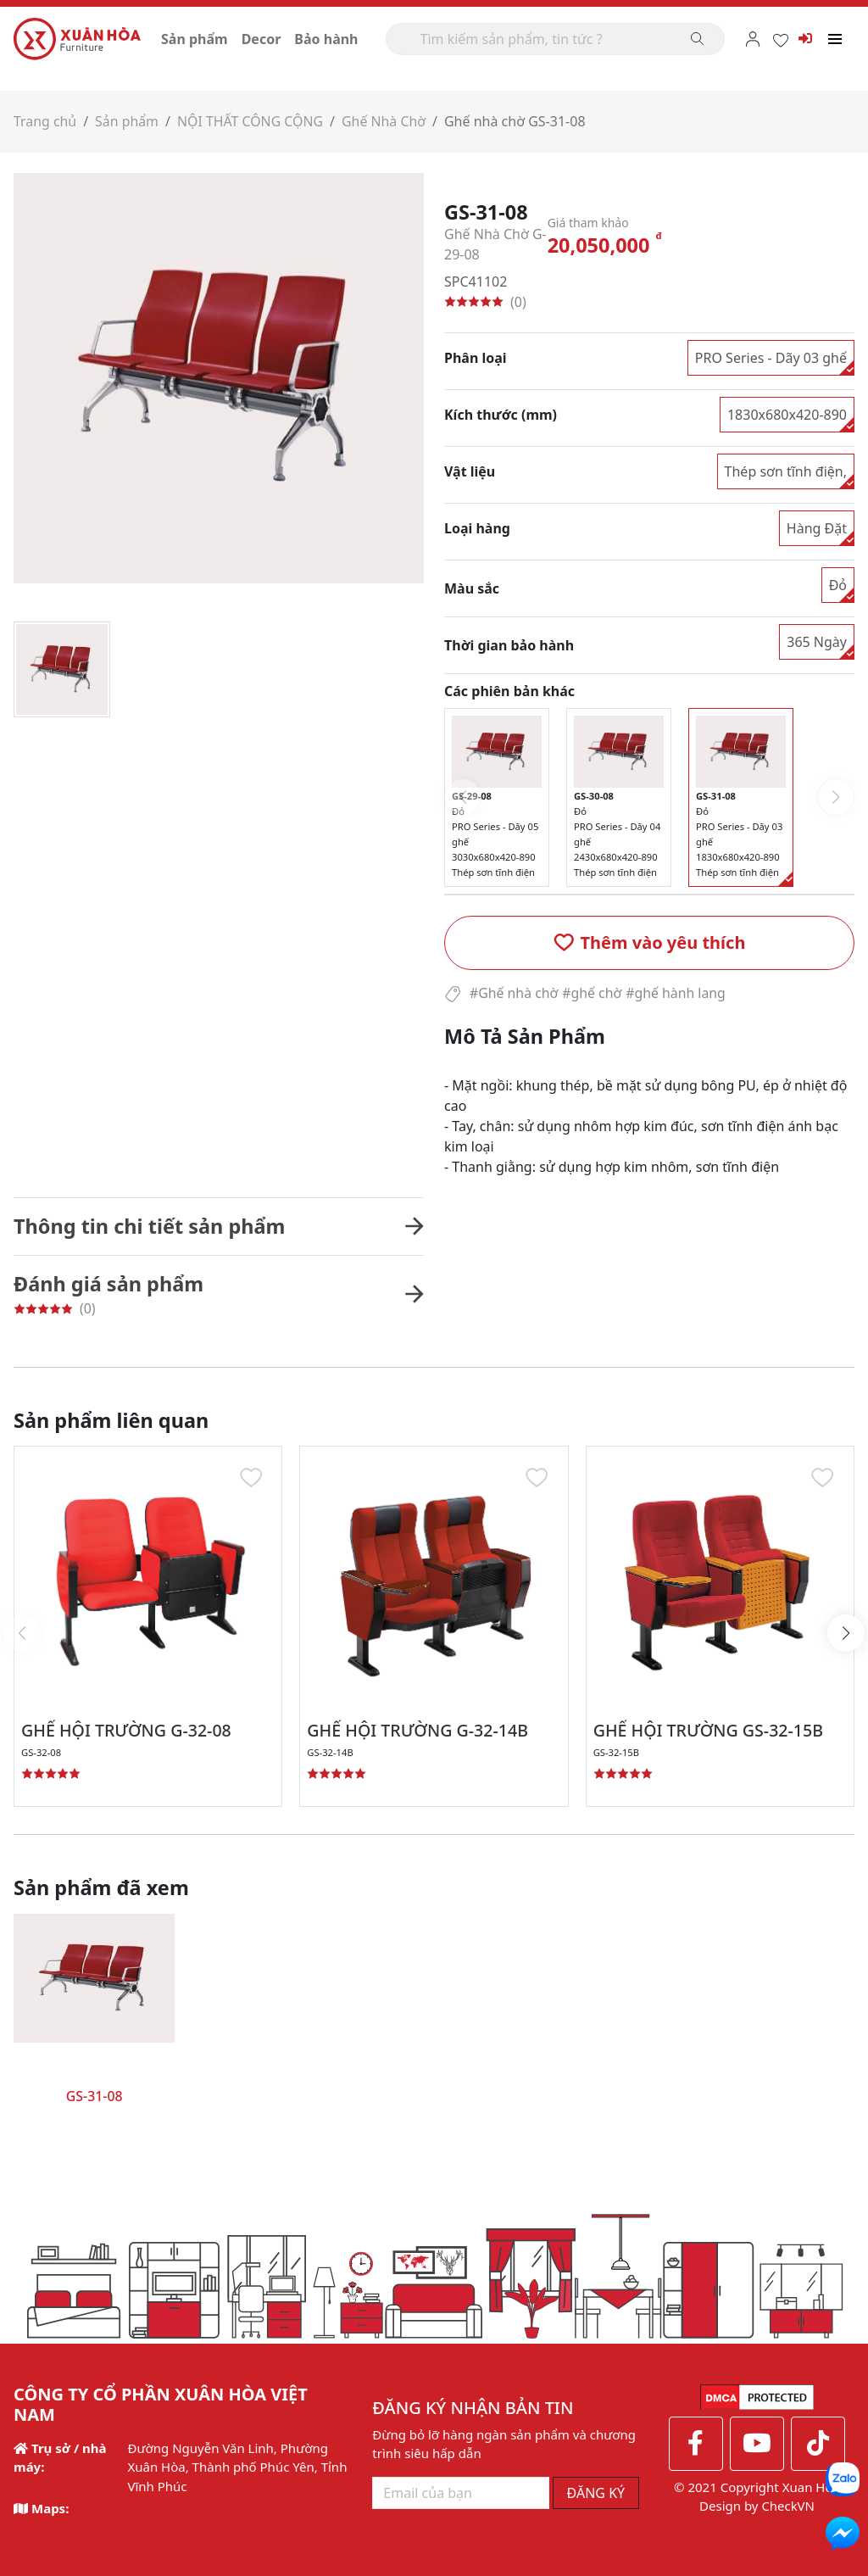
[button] (649, 942)
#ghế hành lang (677, 993)
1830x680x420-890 (787, 413)
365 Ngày (817, 641)
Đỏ (838, 584)
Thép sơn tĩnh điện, (786, 470)
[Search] (555, 39)
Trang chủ (45, 121)
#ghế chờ (593, 993)
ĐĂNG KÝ (596, 2492)
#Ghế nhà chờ (514, 993)
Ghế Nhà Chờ (386, 121)
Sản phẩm (194, 39)
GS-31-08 (94, 2096)
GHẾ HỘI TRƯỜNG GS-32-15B (710, 1730)
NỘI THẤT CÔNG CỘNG (252, 121)
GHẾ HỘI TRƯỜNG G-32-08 (128, 1730)
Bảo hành (326, 39)
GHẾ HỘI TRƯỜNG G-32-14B (419, 1730)
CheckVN (788, 2505)
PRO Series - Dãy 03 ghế (771, 357)
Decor (261, 39)
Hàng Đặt (817, 527)
